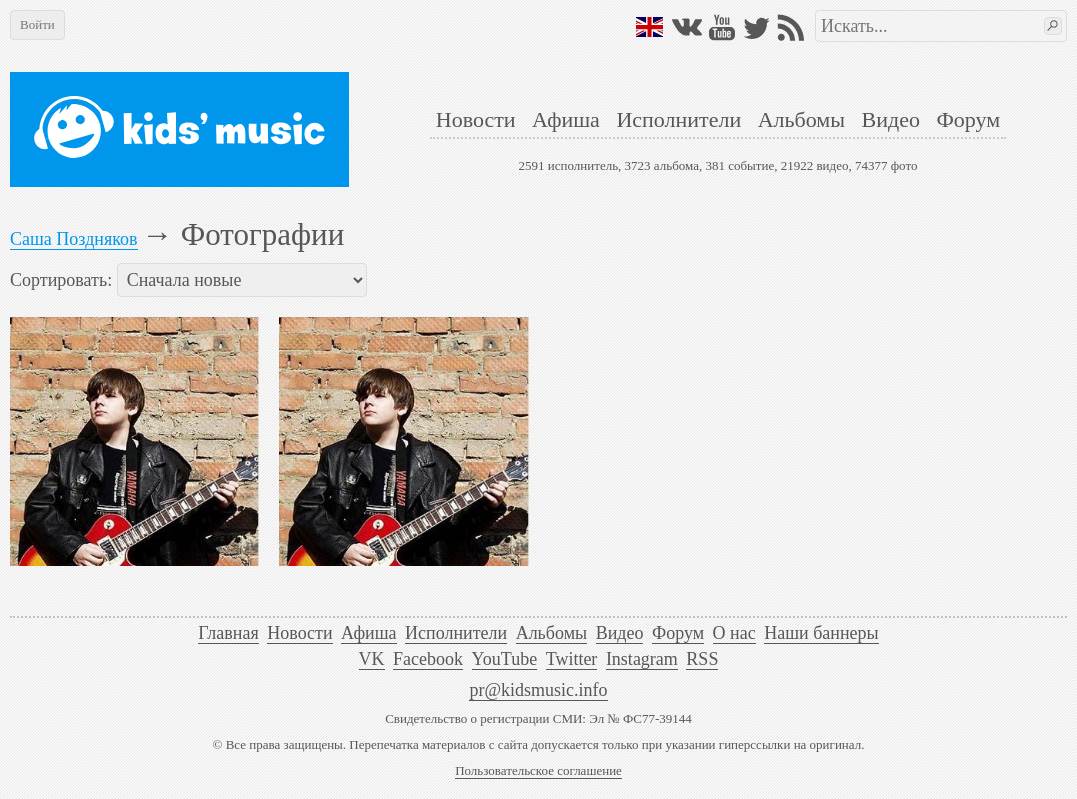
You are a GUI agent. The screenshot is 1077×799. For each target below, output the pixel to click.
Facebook (428, 659)
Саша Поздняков (74, 239)
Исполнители (678, 119)
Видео (891, 119)
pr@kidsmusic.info (538, 690)
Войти (37, 24)
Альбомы (801, 119)
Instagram (642, 659)
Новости (476, 119)
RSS (702, 659)
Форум (968, 119)
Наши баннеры (821, 633)
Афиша (566, 119)
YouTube (505, 659)
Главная (228, 633)
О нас (734, 633)
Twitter (572, 659)
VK (372, 659)
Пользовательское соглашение (538, 770)
